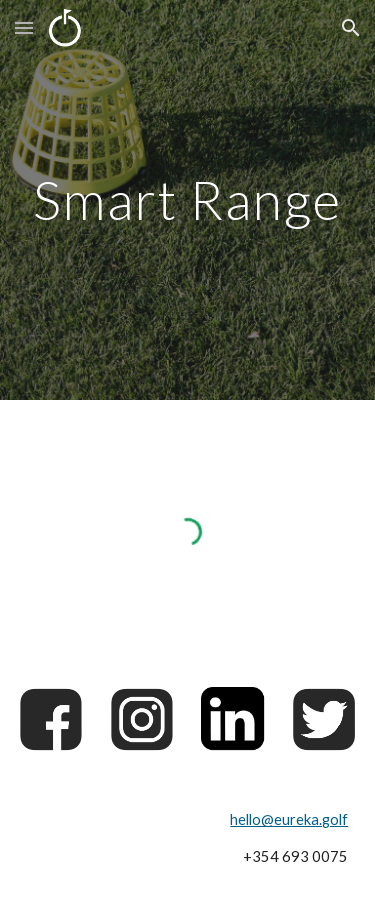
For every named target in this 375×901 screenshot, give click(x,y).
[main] (188, 199)
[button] (24, 27)
